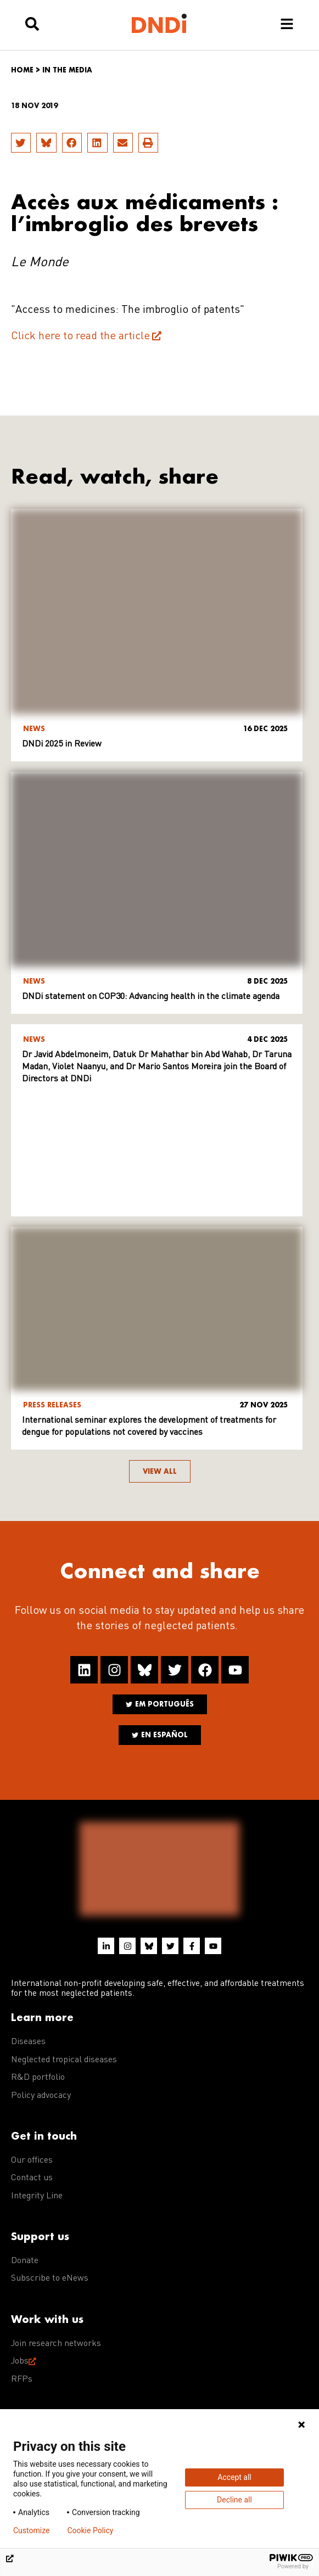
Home (22, 70)
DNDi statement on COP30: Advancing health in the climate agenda (150, 996)
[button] (21, 143)
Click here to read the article (80, 336)
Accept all (234, 2477)
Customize (31, 2530)
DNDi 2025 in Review (62, 744)
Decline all (234, 2499)
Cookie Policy (90, 2530)
